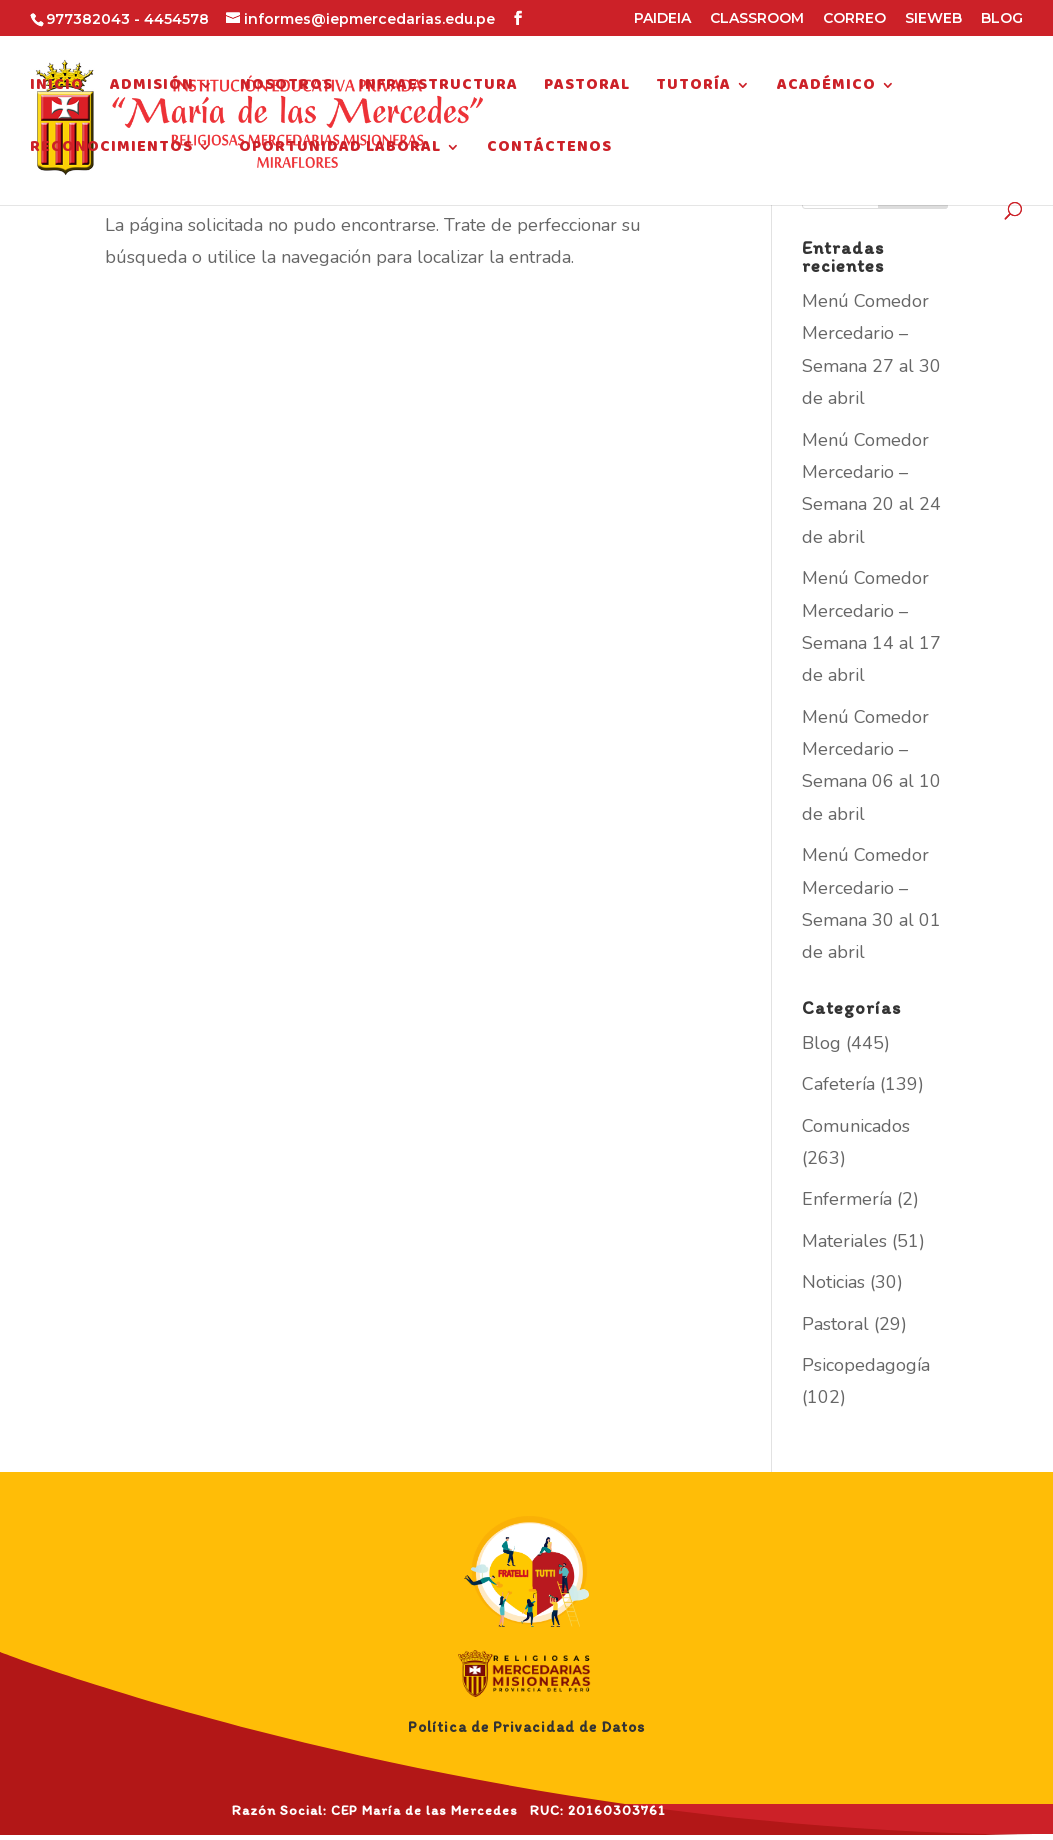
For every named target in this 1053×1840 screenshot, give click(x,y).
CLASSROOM (757, 19)
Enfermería (847, 1199)
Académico (826, 88)
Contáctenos (549, 150)
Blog (821, 1043)
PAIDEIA (662, 19)
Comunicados (856, 1126)
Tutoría (693, 88)
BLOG (1002, 19)
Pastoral (587, 88)
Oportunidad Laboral (340, 150)
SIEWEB (933, 19)
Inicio (57, 88)
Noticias (833, 1282)
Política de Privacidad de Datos (526, 1727)
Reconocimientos (111, 150)
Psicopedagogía (866, 1365)
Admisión (152, 88)
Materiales (844, 1241)
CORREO (854, 19)
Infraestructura (438, 88)
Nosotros (286, 88)
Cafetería (838, 1084)
